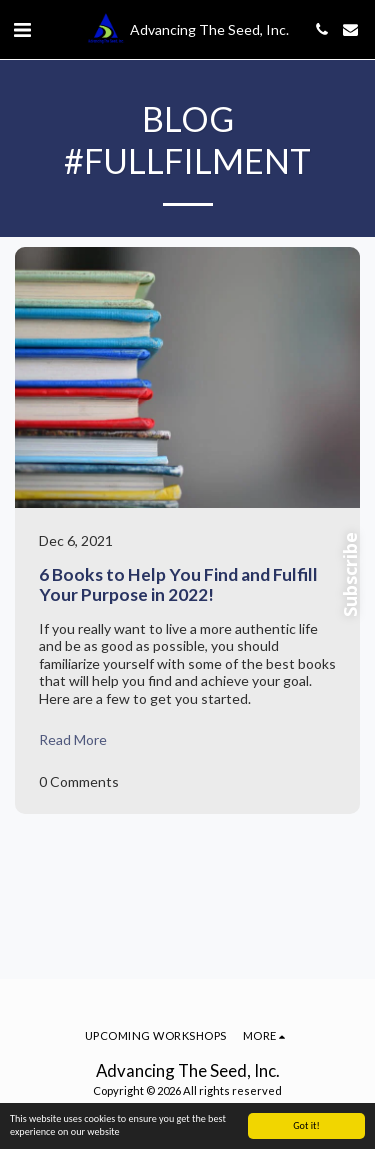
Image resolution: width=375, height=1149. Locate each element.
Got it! (306, 1125)
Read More (73, 739)
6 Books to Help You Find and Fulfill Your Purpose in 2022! (178, 584)
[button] (22, 29)
